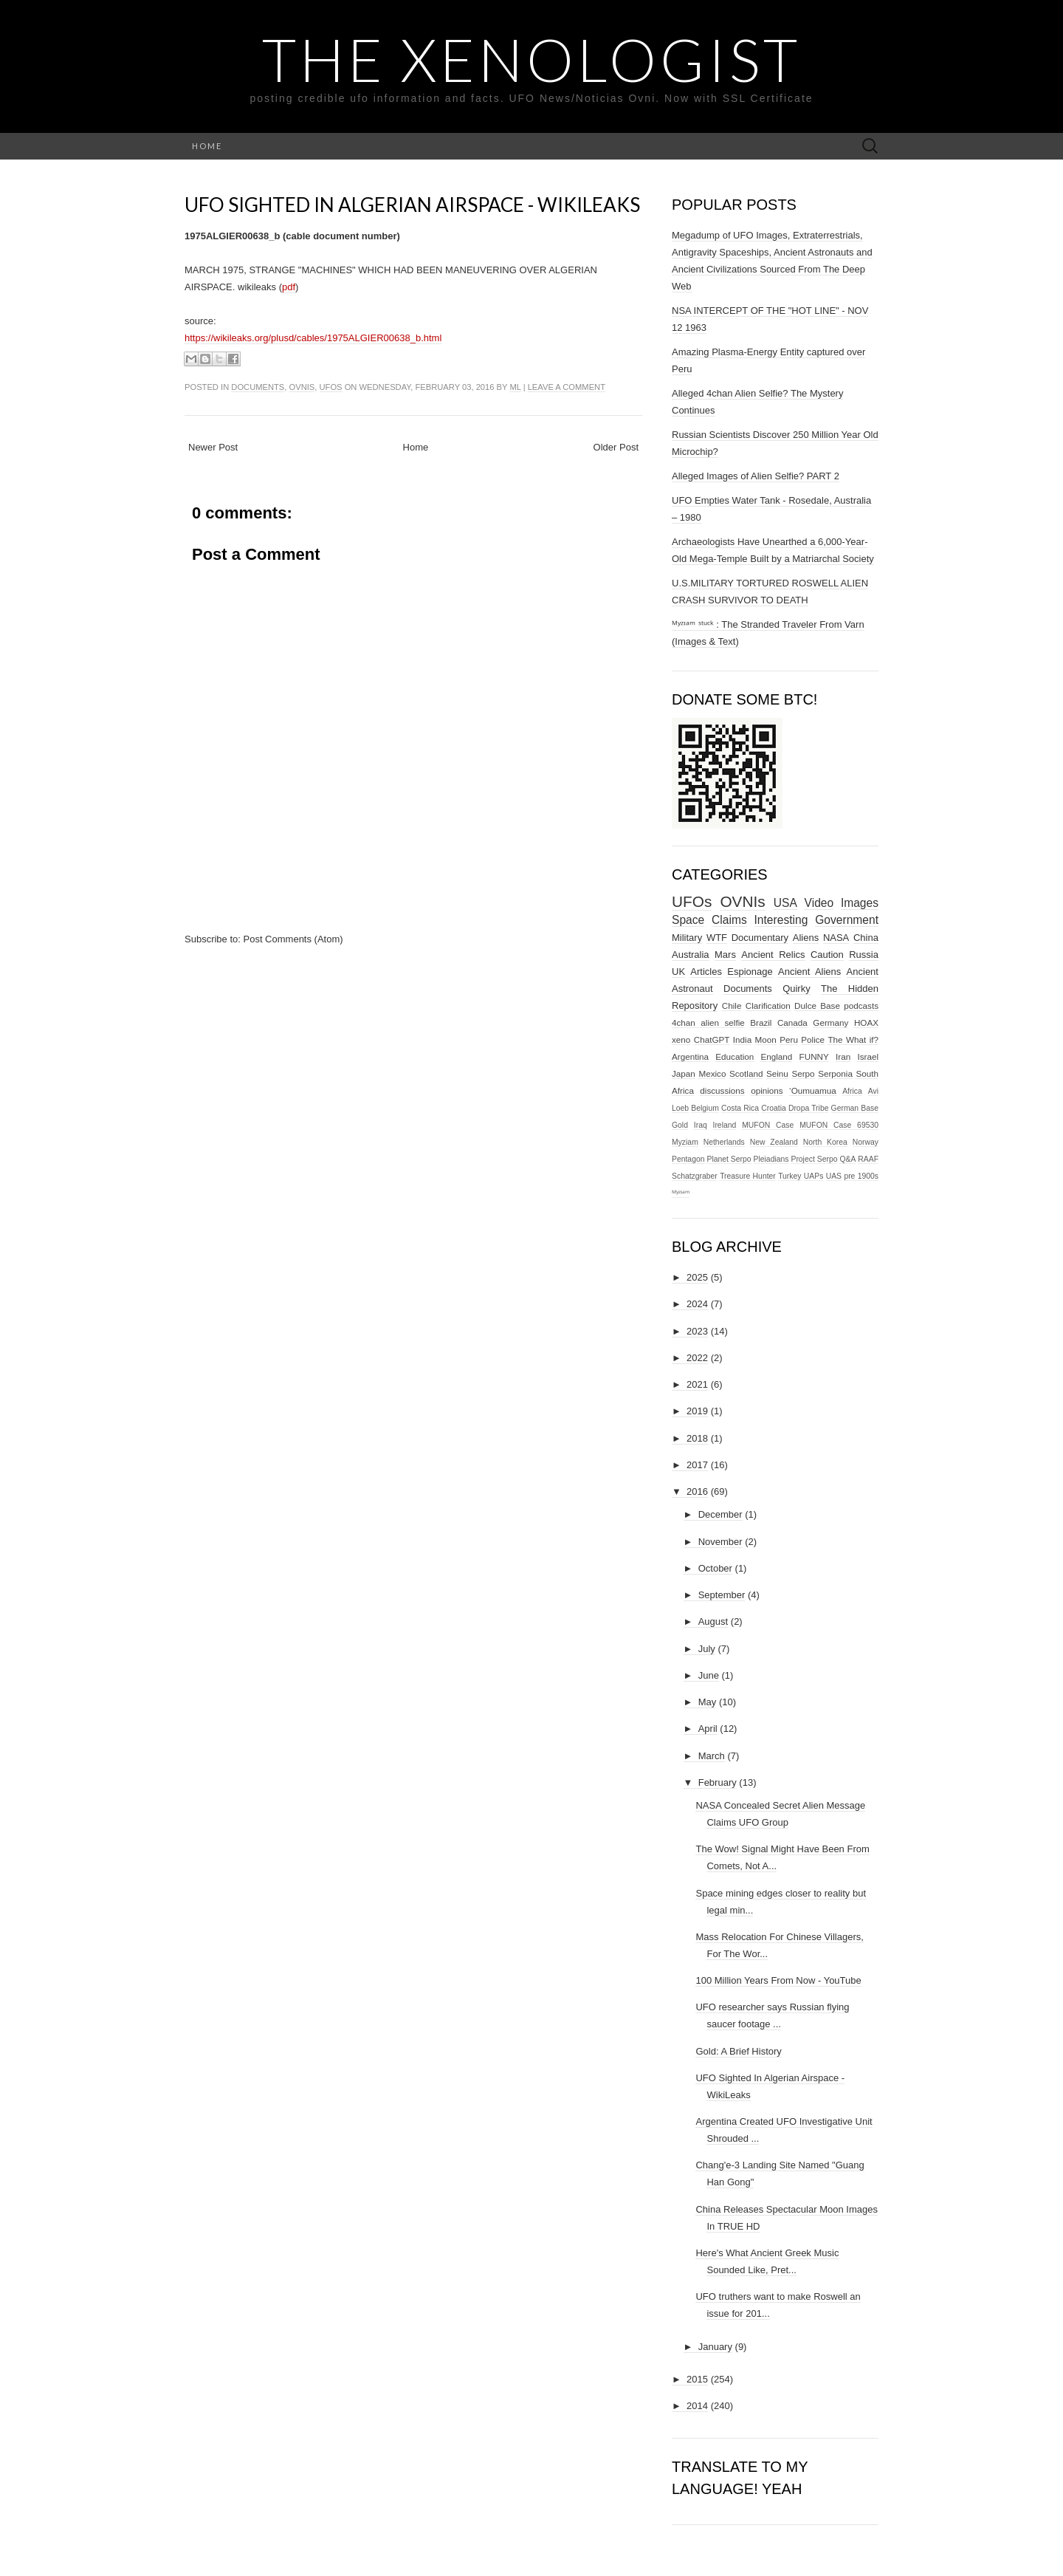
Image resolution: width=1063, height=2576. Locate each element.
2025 (697, 1277)
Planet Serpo (728, 1159)
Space (688, 920)
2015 (697, 2379)
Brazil (760, 1022)
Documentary (760, 937)
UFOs (331, 387)
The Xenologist (531, 59)
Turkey (789, 1176)
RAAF (868, 1159)
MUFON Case (768, 1125)
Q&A (847, 1159)
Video (819, 903)
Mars (725, 954)
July (706, 1648)
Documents (257, 387)
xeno (681, 1039)
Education (734, 1056)
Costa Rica (740, 1108)
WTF (716, 937)
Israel (867, 1056)
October (715, 1568)
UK (678, 971)
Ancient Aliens (809, 971)
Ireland (725, 1125)
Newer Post (213, 447)
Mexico (712, 1073)
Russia (863, 954)
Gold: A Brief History (738, 2051)
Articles (706, 971)
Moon (766, 1039)
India (742, 1039)
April (708, 1728)
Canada (792, 1022)
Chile (732, 1005)
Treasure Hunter (748, 1176)
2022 (697, 1357)
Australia (690, 954)
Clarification (768, 1005)
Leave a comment (566, 387)
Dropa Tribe (808, 1108)
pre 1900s (861, 1176)
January (715, 2346)
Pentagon (688, 1159)
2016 (697, 1491)
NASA (836, 937)
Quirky (796, 988)
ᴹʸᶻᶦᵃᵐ (680, 1193)
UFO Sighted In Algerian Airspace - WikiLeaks (412, 204)
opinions (767, 1090)
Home (207, 146)
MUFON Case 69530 (838, 1125)
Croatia (773, 1108)
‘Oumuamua (812, 1090)
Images (859, 903)
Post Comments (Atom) (293, 939)
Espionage (749, 971)
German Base (854, 1108)
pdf (288, 286)
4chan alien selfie (708, 1022)
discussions (722, 1090)
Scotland (746, 1073)
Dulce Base (817, 1005)
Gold (680, 1125)
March (711, 1755)
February (717, 1782)
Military (687, 937)
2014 (697, 2405)
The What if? (853, 1039)
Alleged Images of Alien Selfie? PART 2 (755, 476)
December (720, 1514)
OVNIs (302, 387)
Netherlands (724, 1142)
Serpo (802, 1073)
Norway (865, 1142)
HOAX (866, 1022)
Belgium (705, 1108)
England (776, 1056)
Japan (683, 1073)
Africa (852, 1091)
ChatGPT (712, 1039)
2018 (697, 1438)
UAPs (814, 1176)
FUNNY (814, 1056)
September (722, 1594)
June (708, 1675)
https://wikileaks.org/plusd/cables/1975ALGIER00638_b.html (313, 337)
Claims (729, 920)
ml (514, 387)
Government (846, 920)
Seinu (777, 1073)
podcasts (861, 1005)
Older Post (616, 447)
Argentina (690, 1056)
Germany (830, 1022)
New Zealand (774, 1142)
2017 (697, 1464)
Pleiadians (771, 1159)
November (720, 1541)
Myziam (685, 1142)
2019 (697, 1411)
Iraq (700, 1125)
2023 (697, 1331)
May (707, 1701)
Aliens (806, 937)
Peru (789, 1039)
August (713, 1621)
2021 (697, 1384)
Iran (843, 1056)
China (865, 937)
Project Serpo (814, 1159)
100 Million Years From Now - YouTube (778, 1980)
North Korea (825, 1142)
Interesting (781, 920)
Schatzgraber (695, 1176)
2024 (697, 1303)
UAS (834, 1176)
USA (785, 903)
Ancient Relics (773, 954)
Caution (827, 954)
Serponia (835, 1073)
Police (813, 1039)
